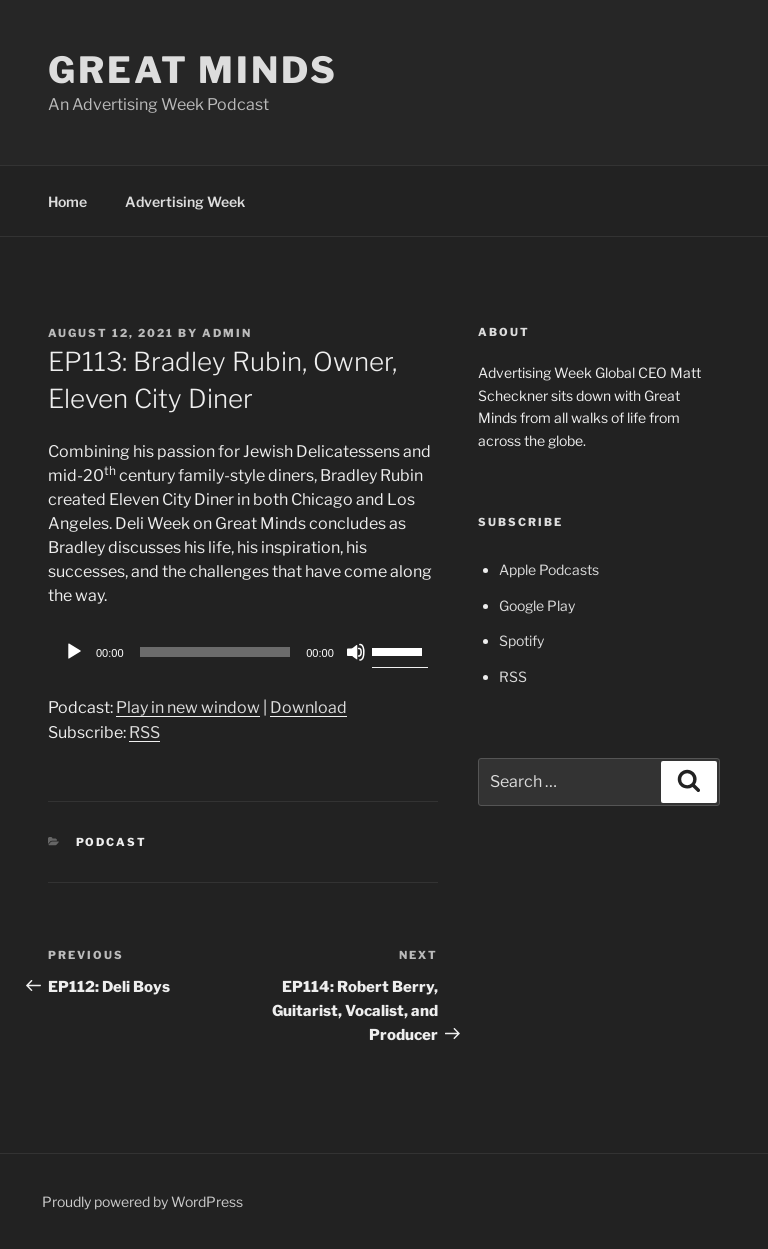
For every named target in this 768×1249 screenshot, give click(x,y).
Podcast (112, 842)
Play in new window (188, 707)
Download (308, 707)
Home (67, 201)
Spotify (521, 640)
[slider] (215, 652)
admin (227, 333)
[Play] (74, 652)
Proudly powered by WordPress (142, 1201)
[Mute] (356, 652)
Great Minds (193, 70)
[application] (243, 652)
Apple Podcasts (549, 569)
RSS (144, 732)
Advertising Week (185, 201)
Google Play (537, 605)
